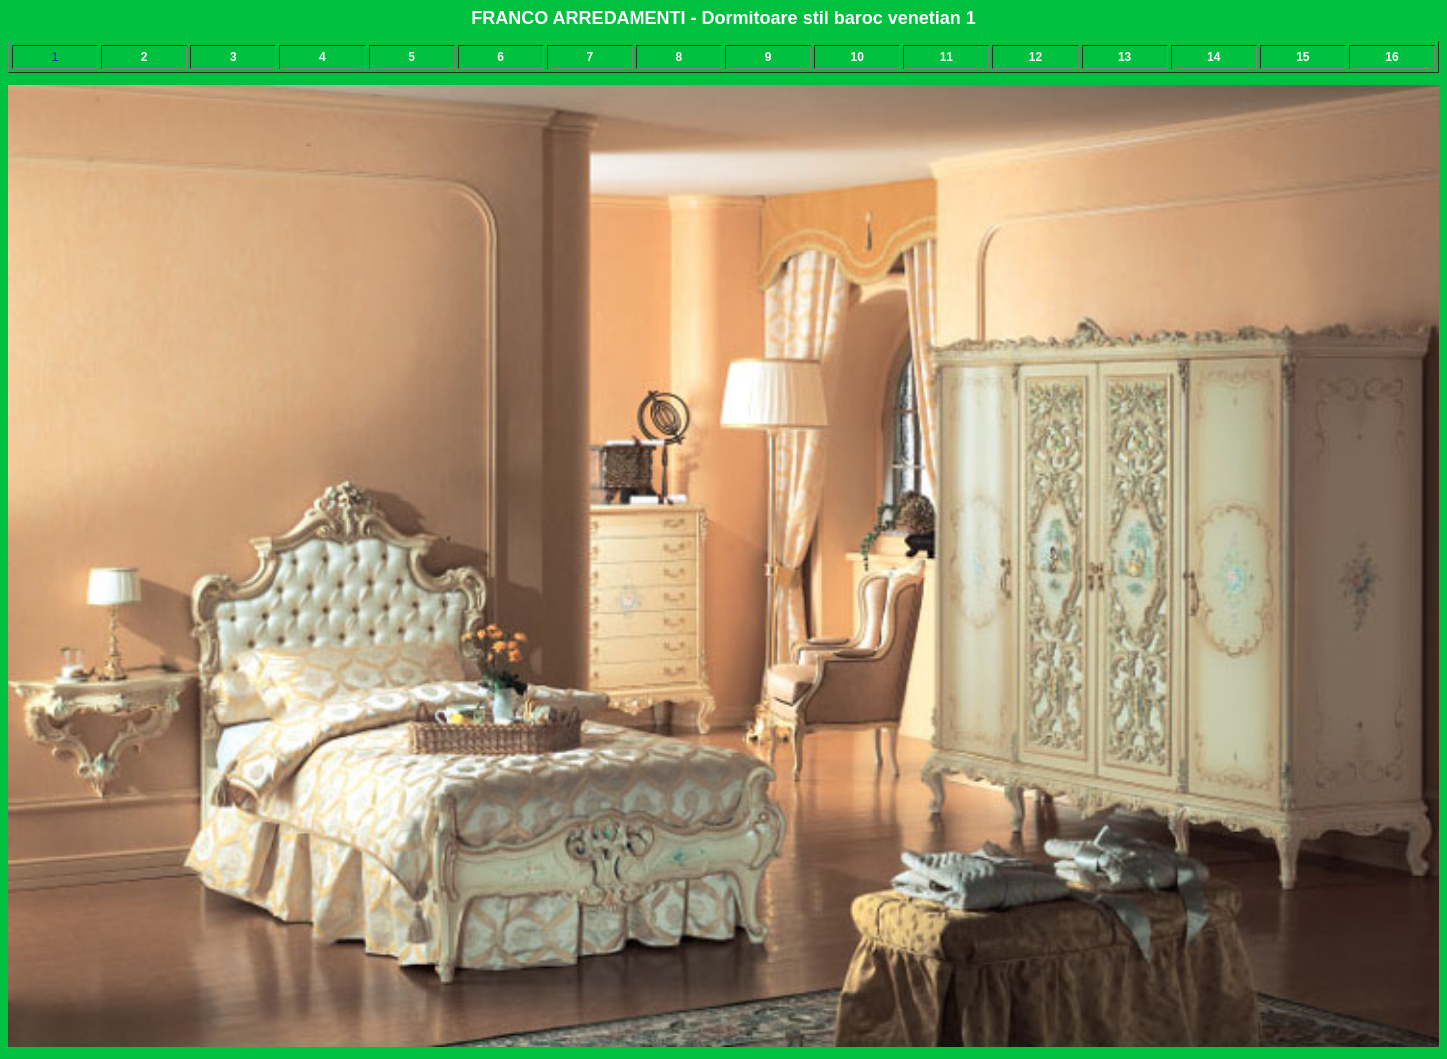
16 (1391, 57)
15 (1302, 57)
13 (1124, 57)
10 (857, 57)
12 (1035, 57)
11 (946, 57)
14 (1213, 57)
